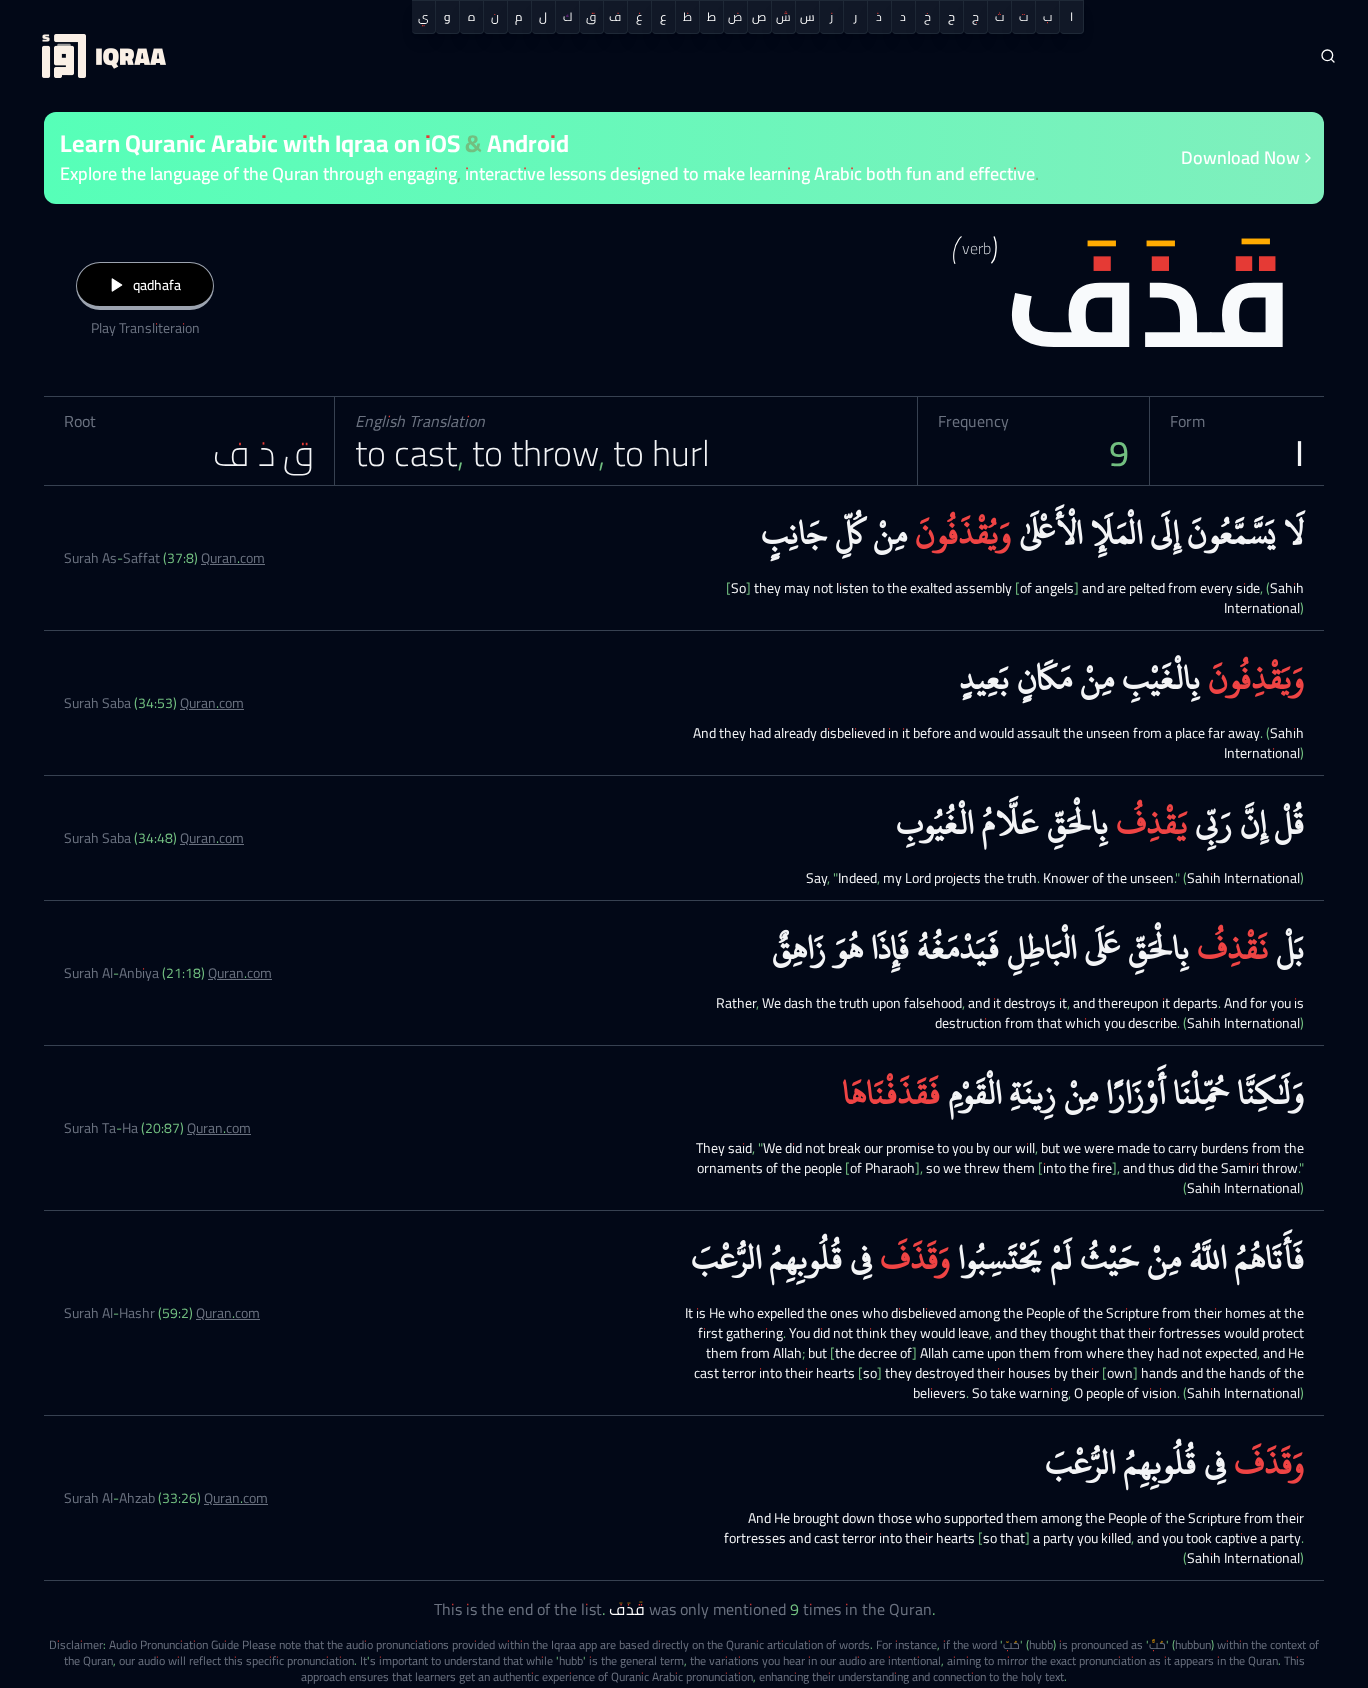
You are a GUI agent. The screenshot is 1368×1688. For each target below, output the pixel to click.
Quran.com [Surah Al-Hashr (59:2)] (228, 1313)
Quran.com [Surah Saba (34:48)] (212, 838)
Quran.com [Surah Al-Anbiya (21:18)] (240, 973)
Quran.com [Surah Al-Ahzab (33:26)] (236, 1498)
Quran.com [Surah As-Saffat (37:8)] (233, 558)
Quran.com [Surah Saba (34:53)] (212, 703)
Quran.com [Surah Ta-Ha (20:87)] (219, 1128)
